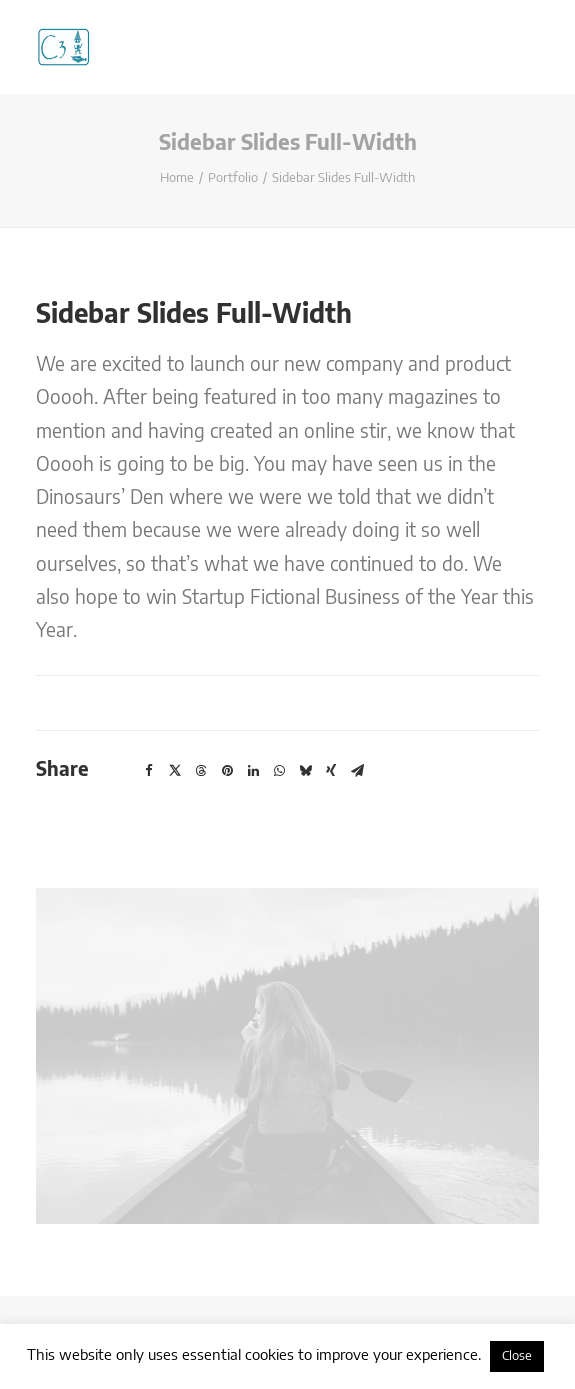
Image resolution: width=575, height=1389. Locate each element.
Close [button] (517, 1356)
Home (177, 178)
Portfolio (233, 178)
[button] (149, 771)
